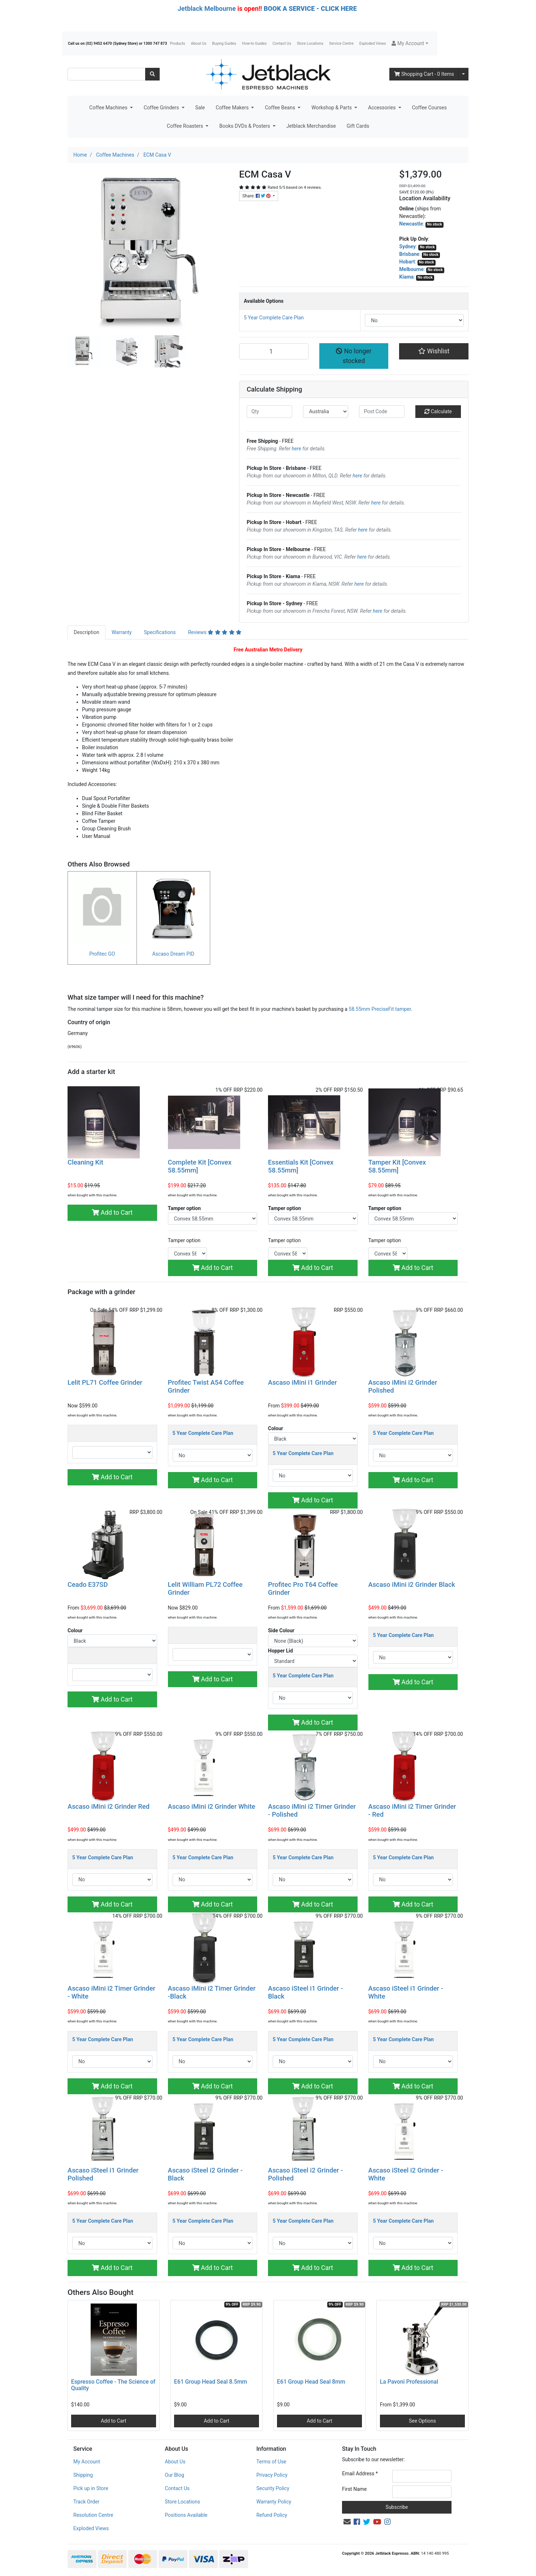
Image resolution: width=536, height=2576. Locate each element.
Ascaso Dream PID (173, 954)
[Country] (326, 411)
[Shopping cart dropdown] (463, 74)
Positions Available (186, 2515)
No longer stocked (353, 356)
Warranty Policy (273, 2502)
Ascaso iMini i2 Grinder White (211, 1806)
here (296, 448)
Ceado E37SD (88, 1584)
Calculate (438, 411)
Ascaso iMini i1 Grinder (302, 1382)
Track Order (86, 2502)
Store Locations (310, 43)
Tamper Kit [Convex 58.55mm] (397, 1166)
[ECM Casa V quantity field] (273, 351)
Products (177, 43)
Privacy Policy (272, 2475)
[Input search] (107, 74)
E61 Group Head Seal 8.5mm (210, 2381)
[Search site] (152, 74)
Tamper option (184, 1240)
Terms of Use (271, 2461)
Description (86, 632)
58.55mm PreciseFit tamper (380, 1009)
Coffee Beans (280, 107)
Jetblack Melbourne (207, 8)
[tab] (86, 632)
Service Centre (341, 43)
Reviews (215, 632)
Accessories (382, 107)
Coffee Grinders (162, 107)
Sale (200, 107)
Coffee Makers (233, 107)
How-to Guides (254, 43)
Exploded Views (372, 43)
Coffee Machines (109, 107)
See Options (422, 2421)
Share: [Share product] (257, 195)
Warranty (122, 632)
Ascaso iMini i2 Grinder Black (411, 1584)
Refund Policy (271, 2515)
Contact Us (282, 43)
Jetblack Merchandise (311, 126)
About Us (199, 43)
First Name (354, 2489)
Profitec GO (102, 954)
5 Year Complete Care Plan (274, 317)
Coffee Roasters (185, 126)
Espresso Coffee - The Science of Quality (113, 2385)
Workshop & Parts (332, 107)
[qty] (269, 411)
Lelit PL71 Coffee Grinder (105, 1382)
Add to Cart (112, 1212)
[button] (410, 43)
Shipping (83, 2475)
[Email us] (347, 2522)
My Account (86, 2461)
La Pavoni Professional (409, 2381)
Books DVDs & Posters (245, 126)
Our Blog (174, 2475)
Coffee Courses (429, 107)
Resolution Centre (93, 2515)
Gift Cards (358, 126)
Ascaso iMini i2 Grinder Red (109, 1806)
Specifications (160, 632)
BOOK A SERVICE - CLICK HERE (310, 8)
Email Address (360, 2473)
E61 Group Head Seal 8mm (311, 2381)
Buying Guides (224, 43)
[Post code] (382, 411)
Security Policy (272, 2488)
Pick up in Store (90, 2488)
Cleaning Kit (85, 1162)
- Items (424, 74)
